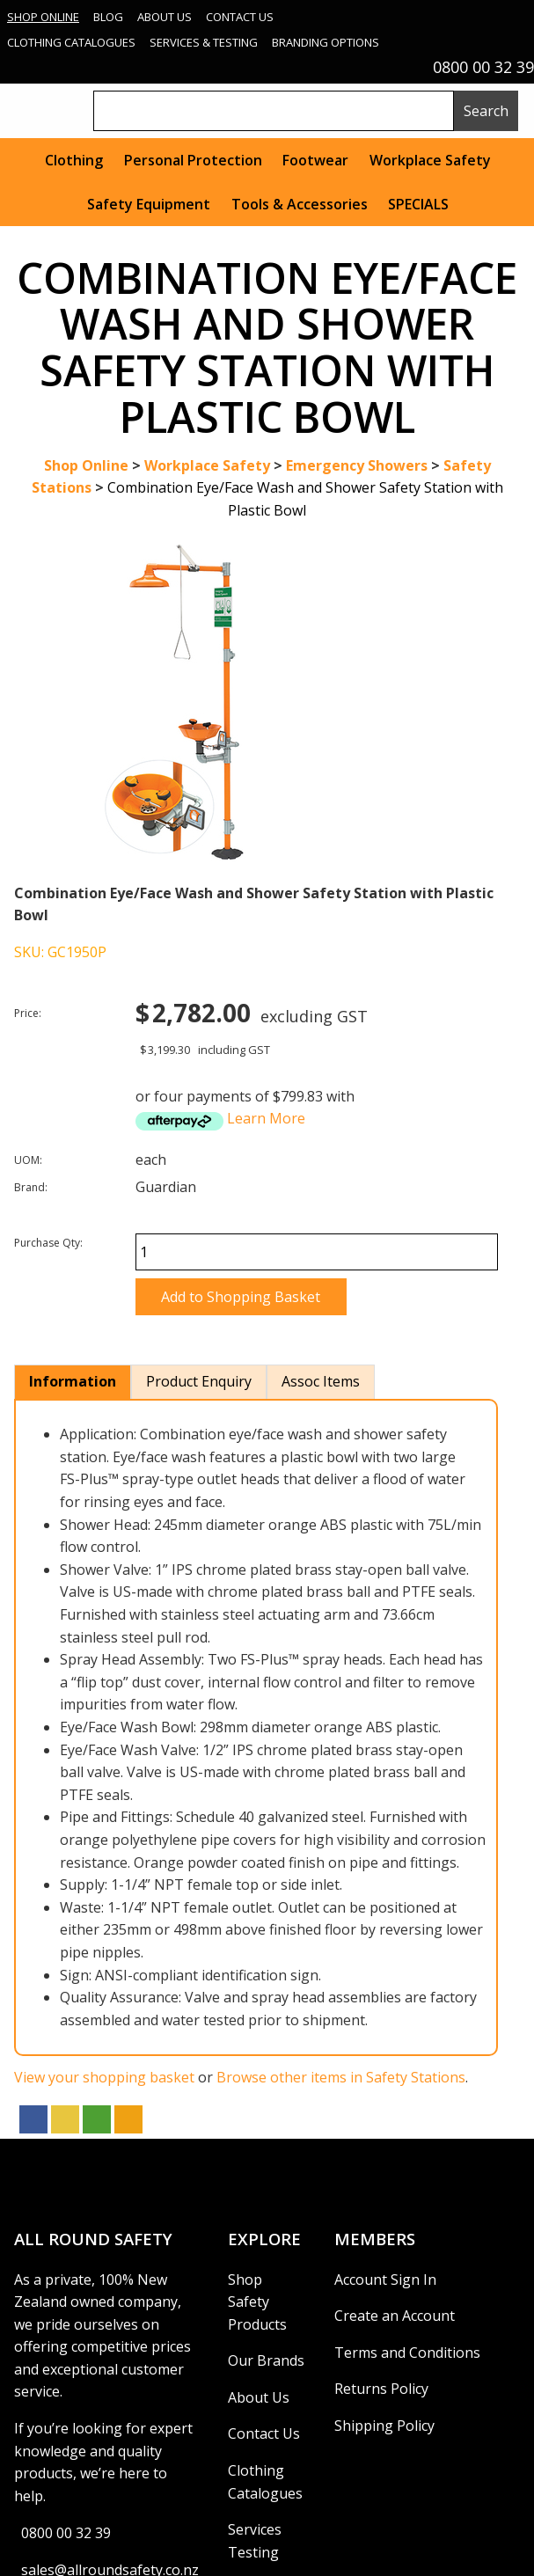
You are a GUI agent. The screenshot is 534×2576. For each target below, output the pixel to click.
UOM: (28, 1160)
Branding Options (325, 42)
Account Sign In (385, 2279)
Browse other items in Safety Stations (340, 2077)
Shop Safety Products (257, 2302)
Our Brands (266, 2360)
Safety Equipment (148, 204)
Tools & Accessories (299, 204)
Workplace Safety (430, 160)
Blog (108, 17)
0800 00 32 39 (66, 2533)
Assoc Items (321, 1381)
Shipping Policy (384, 2425)
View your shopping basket (104, 2077)
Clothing (74, 160)
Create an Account (394, 2315)
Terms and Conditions (407, 2352)
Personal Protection (193, 160)
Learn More (266, 1118)
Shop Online (43, 17)
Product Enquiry (199, 1381)
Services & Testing (204, 42)
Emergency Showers (357, 465)
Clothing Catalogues (71, 42)
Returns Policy (381, 2388)
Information (72, 1381)
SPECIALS (418, 204)
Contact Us (240, 17)
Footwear (315, 160)
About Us (164, 17)
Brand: (31, 1187)
